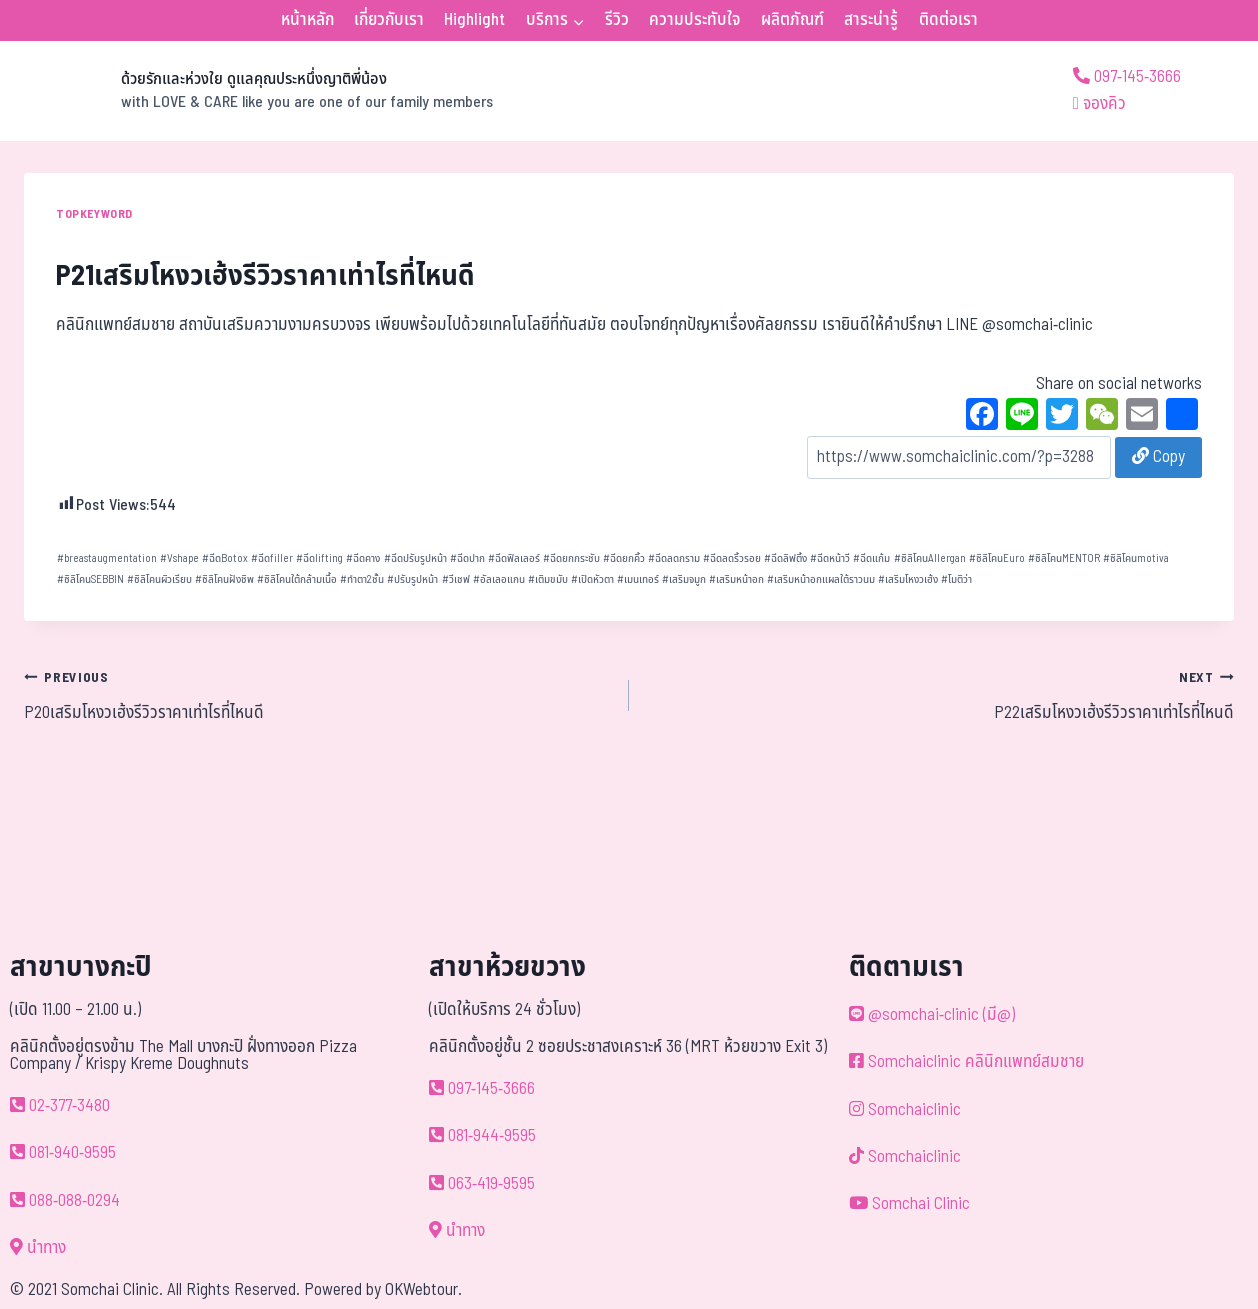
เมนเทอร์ (638, 579)
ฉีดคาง (363, 558)
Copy (1158, 457)
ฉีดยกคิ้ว (624, 558)
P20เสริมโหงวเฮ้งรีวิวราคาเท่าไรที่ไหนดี (318, 695)
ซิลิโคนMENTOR (1064, 558)
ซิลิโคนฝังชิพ (224, 579)
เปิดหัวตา (592, 579)
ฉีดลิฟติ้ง (785, 558)
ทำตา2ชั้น (362, 579)
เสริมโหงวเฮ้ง (908, 579)
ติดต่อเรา (948, 20)
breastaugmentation (107, 558)
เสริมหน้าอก (736, 579)
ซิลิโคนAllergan (930, 558)
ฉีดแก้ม (871, 558)
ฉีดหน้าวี (830, 558)
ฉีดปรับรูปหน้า (415, 558)
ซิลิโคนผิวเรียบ (159, 579)
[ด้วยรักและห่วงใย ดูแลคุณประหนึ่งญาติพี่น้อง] (258, 91)
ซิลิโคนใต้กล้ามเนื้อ (297, 579)
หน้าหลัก (307, 20)
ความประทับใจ (694, 20)
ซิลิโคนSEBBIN (90, 579)
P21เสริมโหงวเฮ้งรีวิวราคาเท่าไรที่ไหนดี (265, 276)
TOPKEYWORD (94, 214)
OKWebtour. (423, 1290)
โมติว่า (956, 579)
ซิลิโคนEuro (997, 558)
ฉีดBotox (225, 558)
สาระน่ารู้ (871, 20)
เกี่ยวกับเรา (389, 20)
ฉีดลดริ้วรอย (732, 558)
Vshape (179, 558)
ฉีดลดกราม (674, 558)
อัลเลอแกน (499, 579)
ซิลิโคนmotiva (1136, 558)
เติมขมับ (548, 579)
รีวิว (617, 20)
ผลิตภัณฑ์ (792, 20)
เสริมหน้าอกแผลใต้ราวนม (821, 579)
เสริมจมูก (684, 579)
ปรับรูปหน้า (412, 579)
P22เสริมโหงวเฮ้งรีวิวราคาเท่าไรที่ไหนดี (940, 695)
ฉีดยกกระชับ (571, 558)
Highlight (474, 20)
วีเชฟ (456, 579)
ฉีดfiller (272, 558)
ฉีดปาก (467, 558)
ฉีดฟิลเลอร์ (514, 558)
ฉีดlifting (319, 558)
